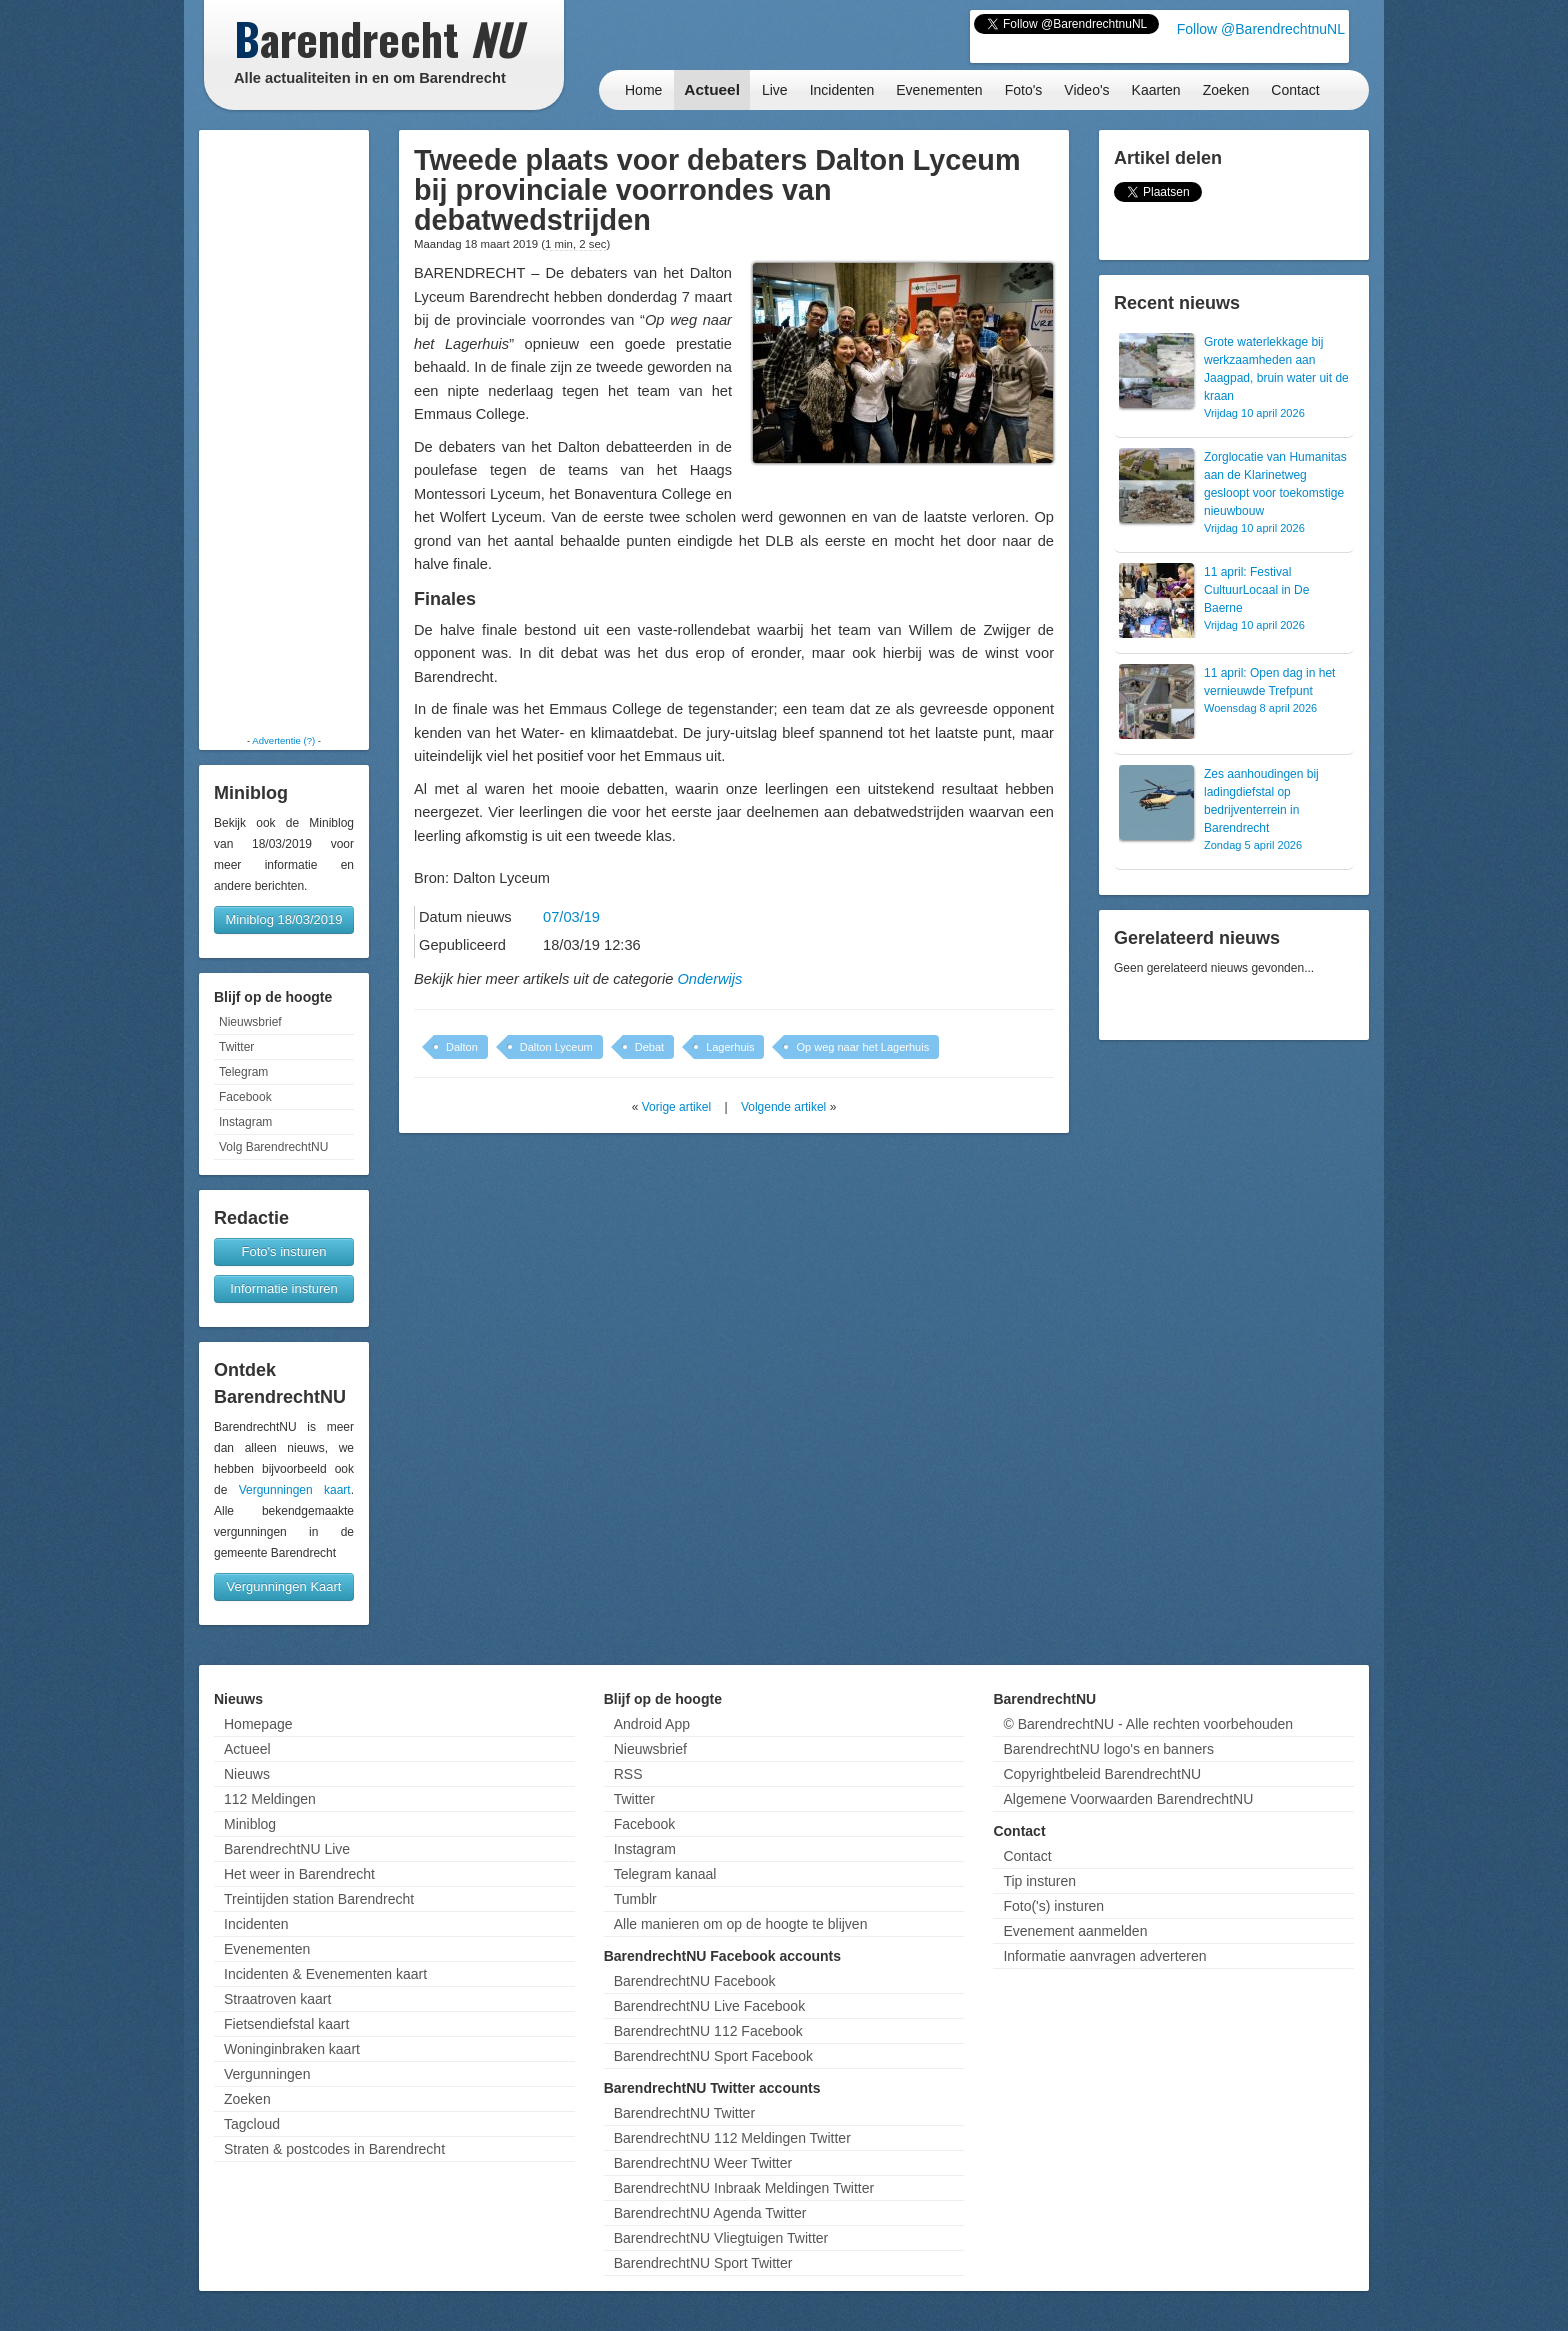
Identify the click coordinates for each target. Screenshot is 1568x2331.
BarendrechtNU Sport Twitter (703, 2263)
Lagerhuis (730, 1047)
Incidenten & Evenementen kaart (325, 1974)
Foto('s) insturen (1053, 1906)
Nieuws (247, 1774)
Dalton (462, 1047)
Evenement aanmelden (1075, 1931)
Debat (649, 1047)
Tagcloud (252, 2124)
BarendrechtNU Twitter (684, 2113)
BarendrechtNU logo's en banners (1108, 1749)
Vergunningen (267, 2074)
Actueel (712, 89)
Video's (1086, 90)
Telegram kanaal (665, 1874)
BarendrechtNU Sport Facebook (713, 2056)
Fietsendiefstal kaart (286, 2024)
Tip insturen (1039, 1881)
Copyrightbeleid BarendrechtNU (1102, 1774)
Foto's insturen (284, 1251)
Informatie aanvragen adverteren (1104, 1956)
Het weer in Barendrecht (299, 1874)
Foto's (1024, 90)
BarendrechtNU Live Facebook (709, 2006)
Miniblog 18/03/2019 (283, 919)
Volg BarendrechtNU (273, 1147)
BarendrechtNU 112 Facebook (708, 2031)
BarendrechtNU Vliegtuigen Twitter (721, 2238)
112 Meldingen (270, 1799)
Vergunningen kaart (295, 1490)
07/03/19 (571, 917)
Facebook (245, 1097)
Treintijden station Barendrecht (319, 1899)
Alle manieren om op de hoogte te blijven (741, 1924)
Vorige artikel (676, 1107)
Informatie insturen (284, 1288)
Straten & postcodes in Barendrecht (334, 2149)
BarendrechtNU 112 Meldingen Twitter (732, 2138)
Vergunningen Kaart (284, 1586)
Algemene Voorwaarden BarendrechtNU (1128, 1799)
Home (643, 90)
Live (775, 90)
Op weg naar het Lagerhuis (862, 1047)
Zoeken (1226, 90)
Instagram (245, 1122)
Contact (1295, 90)
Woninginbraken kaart (292, 2049)
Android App (652, 1724)
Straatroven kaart (277, 1999)
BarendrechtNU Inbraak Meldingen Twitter (744, 2188)
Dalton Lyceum (556, 1047)
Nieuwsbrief (250, 1022)
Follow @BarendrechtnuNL (1261, 29)
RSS (628, 1774)
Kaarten (1156, 90)
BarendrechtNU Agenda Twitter (710, 2213)
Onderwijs (709, 979)
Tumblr (635, 1899)
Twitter (236, 1047)
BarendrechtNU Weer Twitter (703, 2163)
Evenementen (939, 90)
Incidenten (842, 90)
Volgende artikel (783, 1107)
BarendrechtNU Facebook (695, 1981)
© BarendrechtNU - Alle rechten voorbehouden (1148, 1724)
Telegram (243, 1072)
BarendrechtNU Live (287, 1849)
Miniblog (250, 1824)
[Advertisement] (284, 432)
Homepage (258, 1724)
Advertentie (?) (283, 740)
